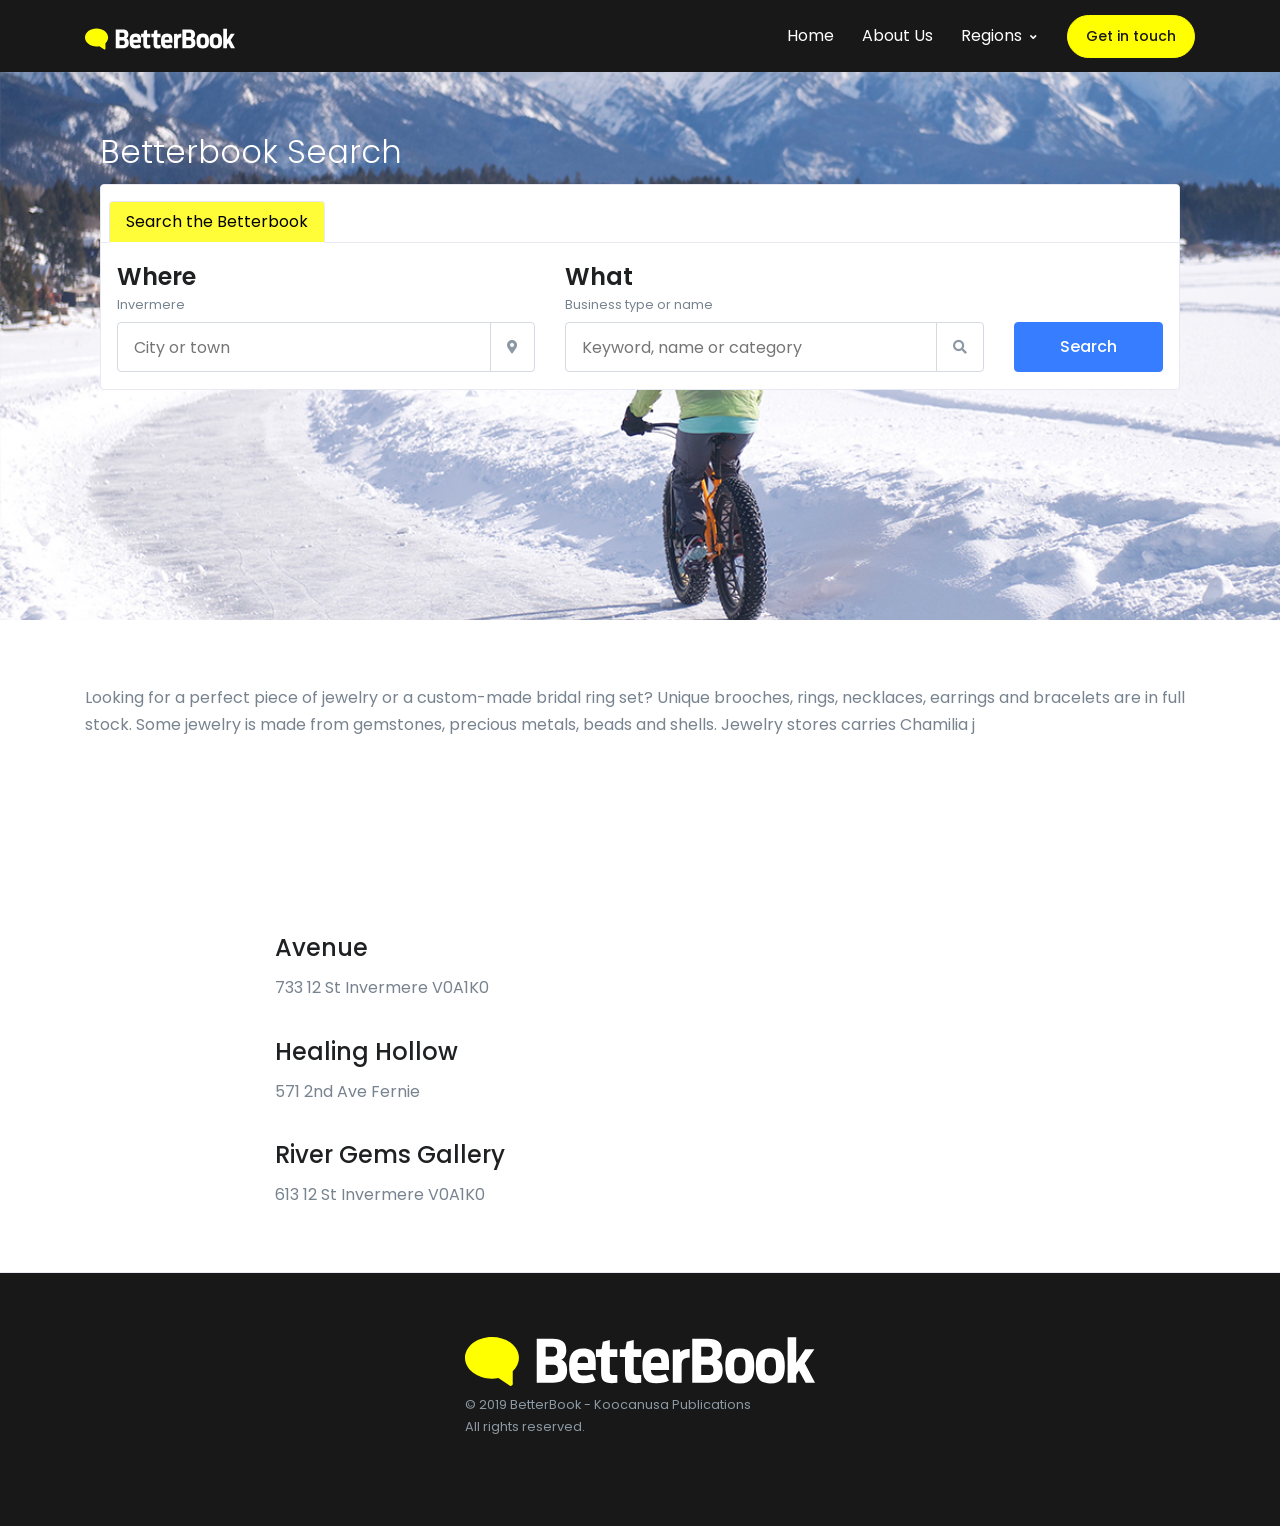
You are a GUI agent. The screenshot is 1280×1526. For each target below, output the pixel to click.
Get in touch (1131, 36)
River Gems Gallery (390, 1154)
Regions (991, 35)
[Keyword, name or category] (750, 347)
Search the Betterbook (217, 221)
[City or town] (304, 347)
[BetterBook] (160, 35)
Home (810, 35)
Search (1088, 346)
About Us (897, 35)
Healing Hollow (366, 1051)
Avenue (321, 947)
